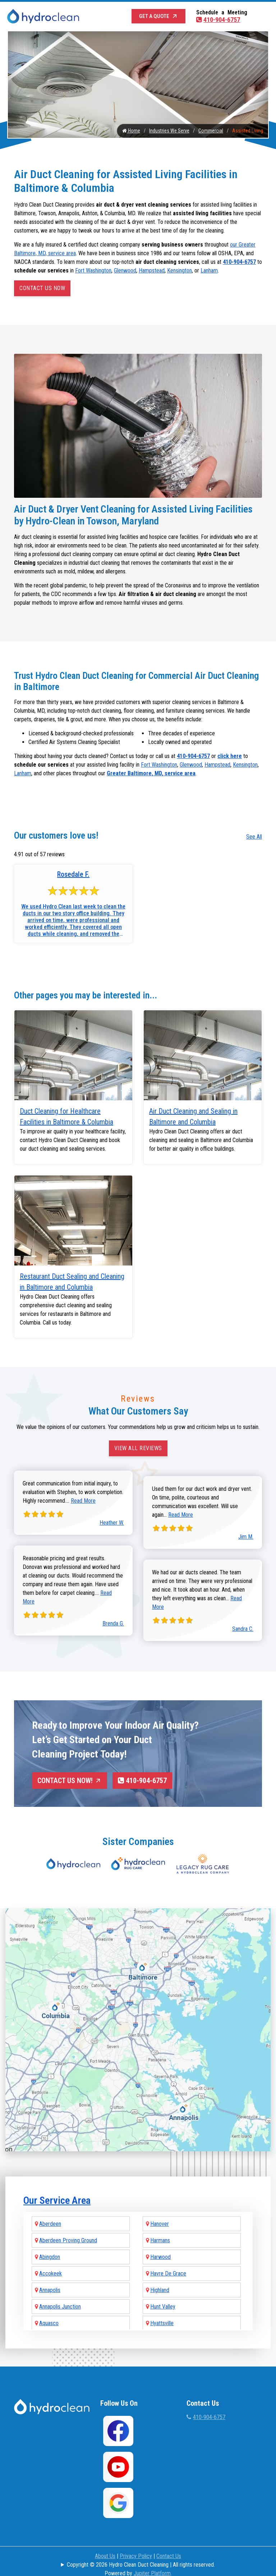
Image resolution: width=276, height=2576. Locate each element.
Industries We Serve (169, 131)
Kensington (179, 270)
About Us (105, 2542)
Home (131, 131)
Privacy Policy (136, 2542)
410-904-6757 (218, 19)
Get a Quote (158, 16)
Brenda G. (113, 1623)
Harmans (160, 2226)
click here (229, 756)
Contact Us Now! (69, 1780)
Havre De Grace (168, 2259)
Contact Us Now (42, 288)
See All (254, 837)
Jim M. (245, 1536)
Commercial (210, 131)
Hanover (159, 2209)
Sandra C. (242, 1628)
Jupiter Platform (152, 2559)
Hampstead (152, 270)
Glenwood (125, 270)
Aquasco (49, 2309)
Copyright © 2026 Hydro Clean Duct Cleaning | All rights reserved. (141, 2550)
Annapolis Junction (60, 2292)
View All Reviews (138, 1448)
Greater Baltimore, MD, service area (151, 773)
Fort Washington (93, 270)
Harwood (160, 2242)
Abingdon (49, 2242)
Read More (83, 1500)
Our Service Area (57, 2186)
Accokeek (50, 2259)
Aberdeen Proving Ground (68, 2226)
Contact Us (168, 2542)
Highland (159, 2276)
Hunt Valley (162, 2292)
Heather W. (112, 1522)
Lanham (209, 270)
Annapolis (49, 2276)
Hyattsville (162, 2309)
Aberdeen (50, 2209)
